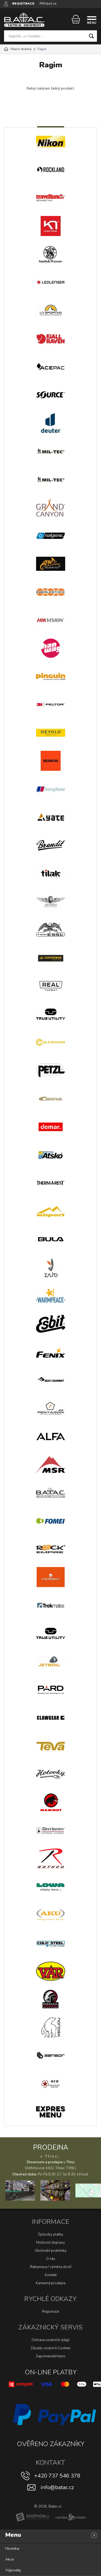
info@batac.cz (57, 2487)
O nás (50, 2258)
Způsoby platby (50, 2234)
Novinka (12, 2548)
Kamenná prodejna (50, 2283)
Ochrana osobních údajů (50, 2340)
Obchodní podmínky (51, 2250)
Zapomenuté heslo (50, 2356)
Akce (9, 2559)
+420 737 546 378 (57, 2475)
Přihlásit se (48, 3)
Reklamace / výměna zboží (50, 2266)
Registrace (50, 2311)
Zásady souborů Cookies (51, 2348)
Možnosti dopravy (50, 2242)
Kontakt (51, 2275)
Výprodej (13, 2570)
